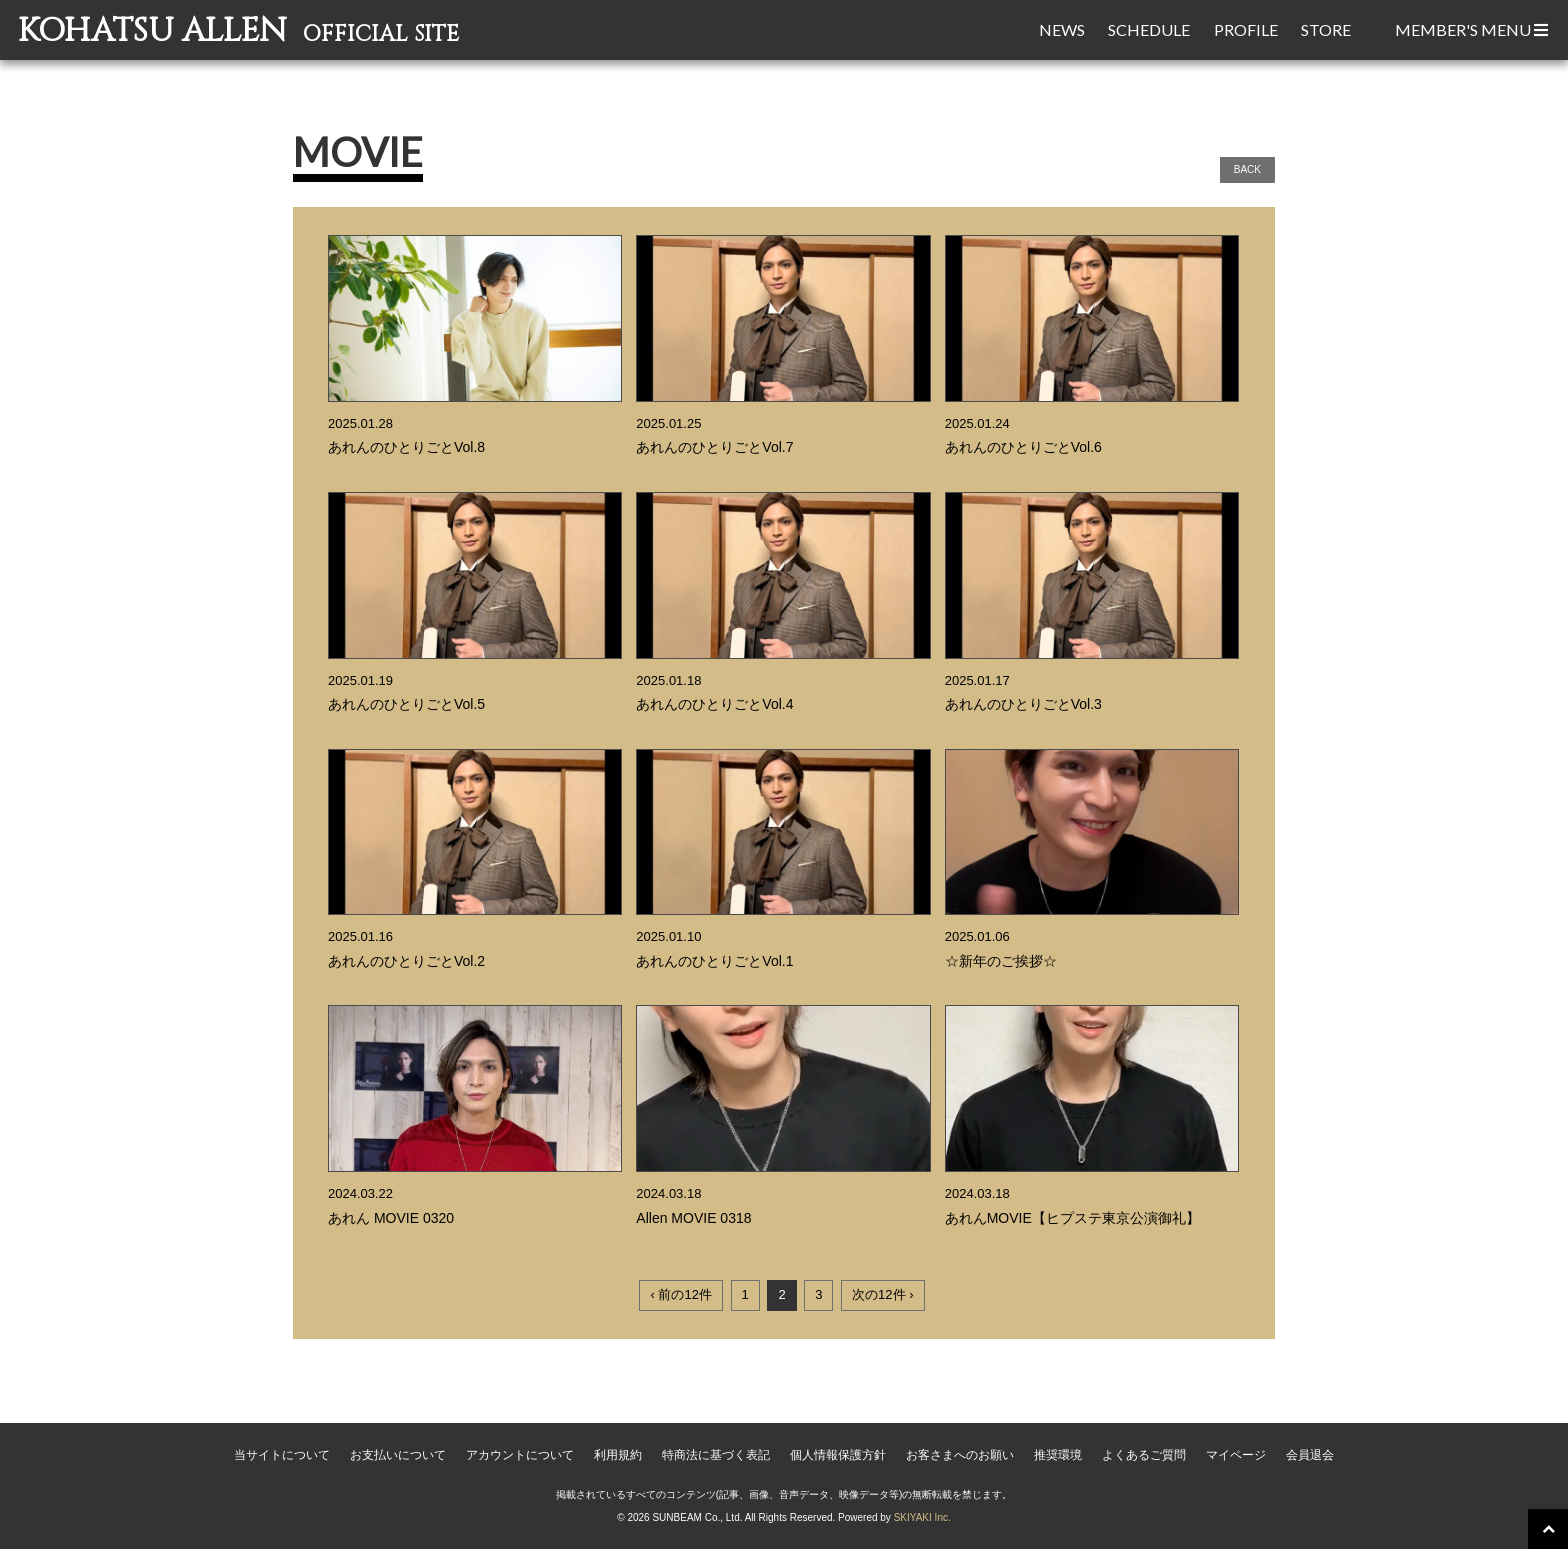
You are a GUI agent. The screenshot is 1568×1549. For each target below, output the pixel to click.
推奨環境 (1058, 1455)
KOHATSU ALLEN (242, 31)
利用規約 (618, 1455)
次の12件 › (882, 1294)
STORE (1326, 29)
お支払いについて (398, 1455)
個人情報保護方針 (838, 1455)
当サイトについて (282, 1455)
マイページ (1236, 1455)
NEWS (1062, 29)
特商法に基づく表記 (716, 1455)
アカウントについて (520, 1455)
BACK (1247, 169)
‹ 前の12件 (680, 1294)
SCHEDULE (1149, 29)
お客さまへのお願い (960, 1455)
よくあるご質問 (1144, 1455)
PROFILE (1246, 29)
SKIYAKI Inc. (922, 1517)
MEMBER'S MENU (1471, 29)
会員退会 (1310, 1455)
